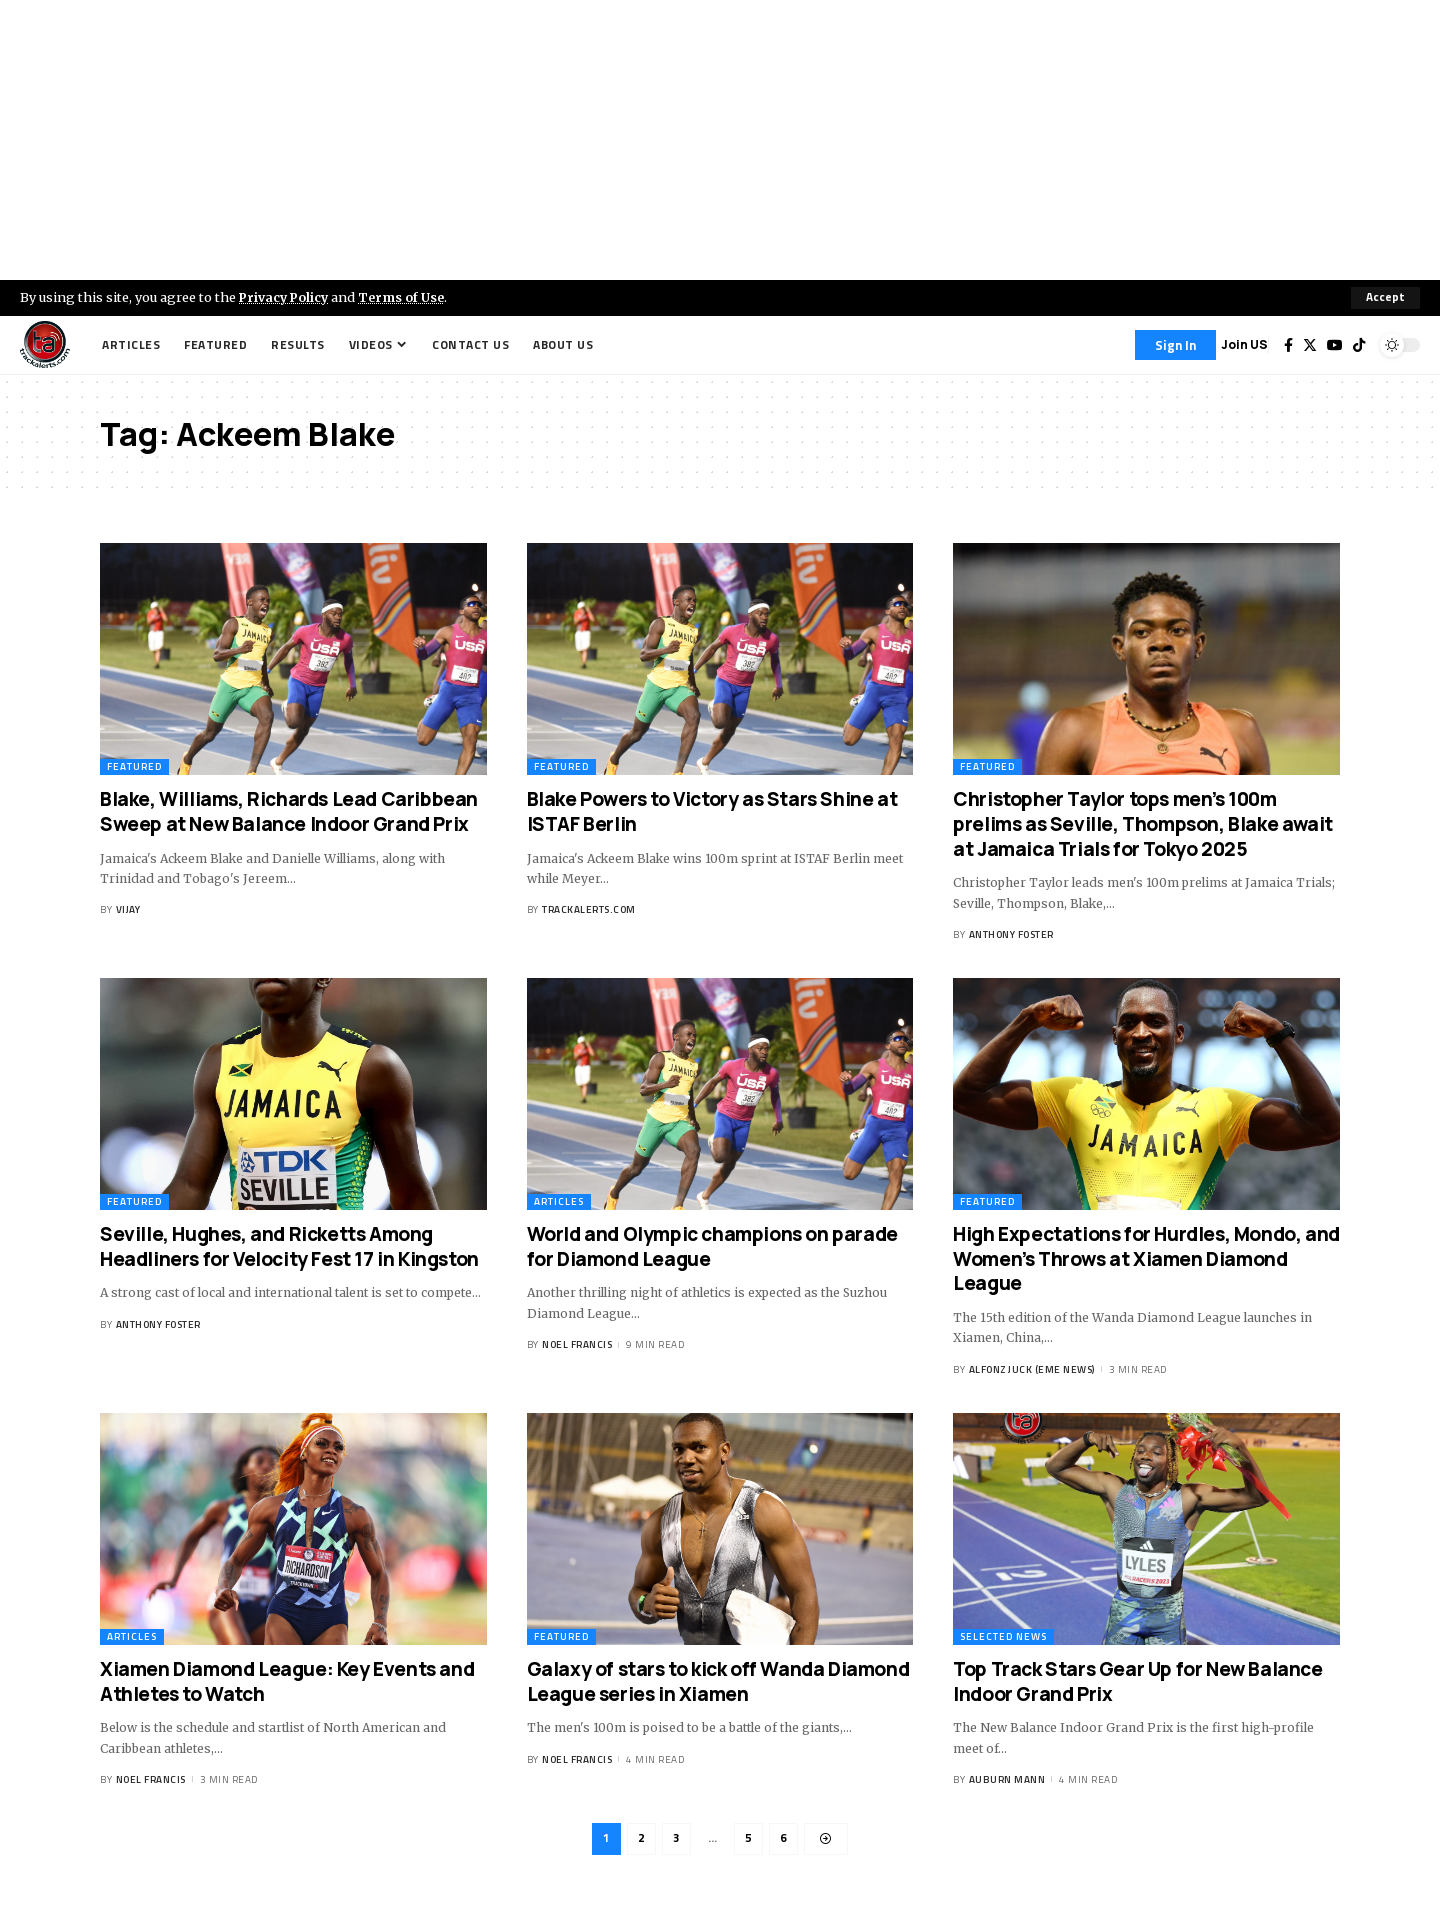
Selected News (1003, 1636)
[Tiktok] (1359, 345)
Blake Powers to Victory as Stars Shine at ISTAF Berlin (712, 811)
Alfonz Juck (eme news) (1032, 1369)
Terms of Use (406, 297)
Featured (134, 766)
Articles (559, 1201)
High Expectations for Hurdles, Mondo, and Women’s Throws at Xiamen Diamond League (1146, 1258)
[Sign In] (1175, 345)
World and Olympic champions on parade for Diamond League (712, 1246)
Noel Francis (577, 1344)
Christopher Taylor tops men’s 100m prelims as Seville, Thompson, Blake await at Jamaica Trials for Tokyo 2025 (1143, 823)
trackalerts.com (589, 910)
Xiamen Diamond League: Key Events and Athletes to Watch (287, 1681)
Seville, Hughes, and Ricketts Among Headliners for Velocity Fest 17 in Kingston (289, 1246)
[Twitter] (1310, 345)
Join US (1244, 344)
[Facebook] (1288, 345)
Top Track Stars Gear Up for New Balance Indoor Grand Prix (1137, 1681)
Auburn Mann (1007, 1779)
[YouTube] (1335, 345)
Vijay (128, 910)
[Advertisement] (720, 140)
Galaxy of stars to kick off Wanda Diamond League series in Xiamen (718, 1681)
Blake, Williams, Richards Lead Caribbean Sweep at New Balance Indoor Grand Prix (289, 811)
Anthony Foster (1011, 934)
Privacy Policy (286, 297)
